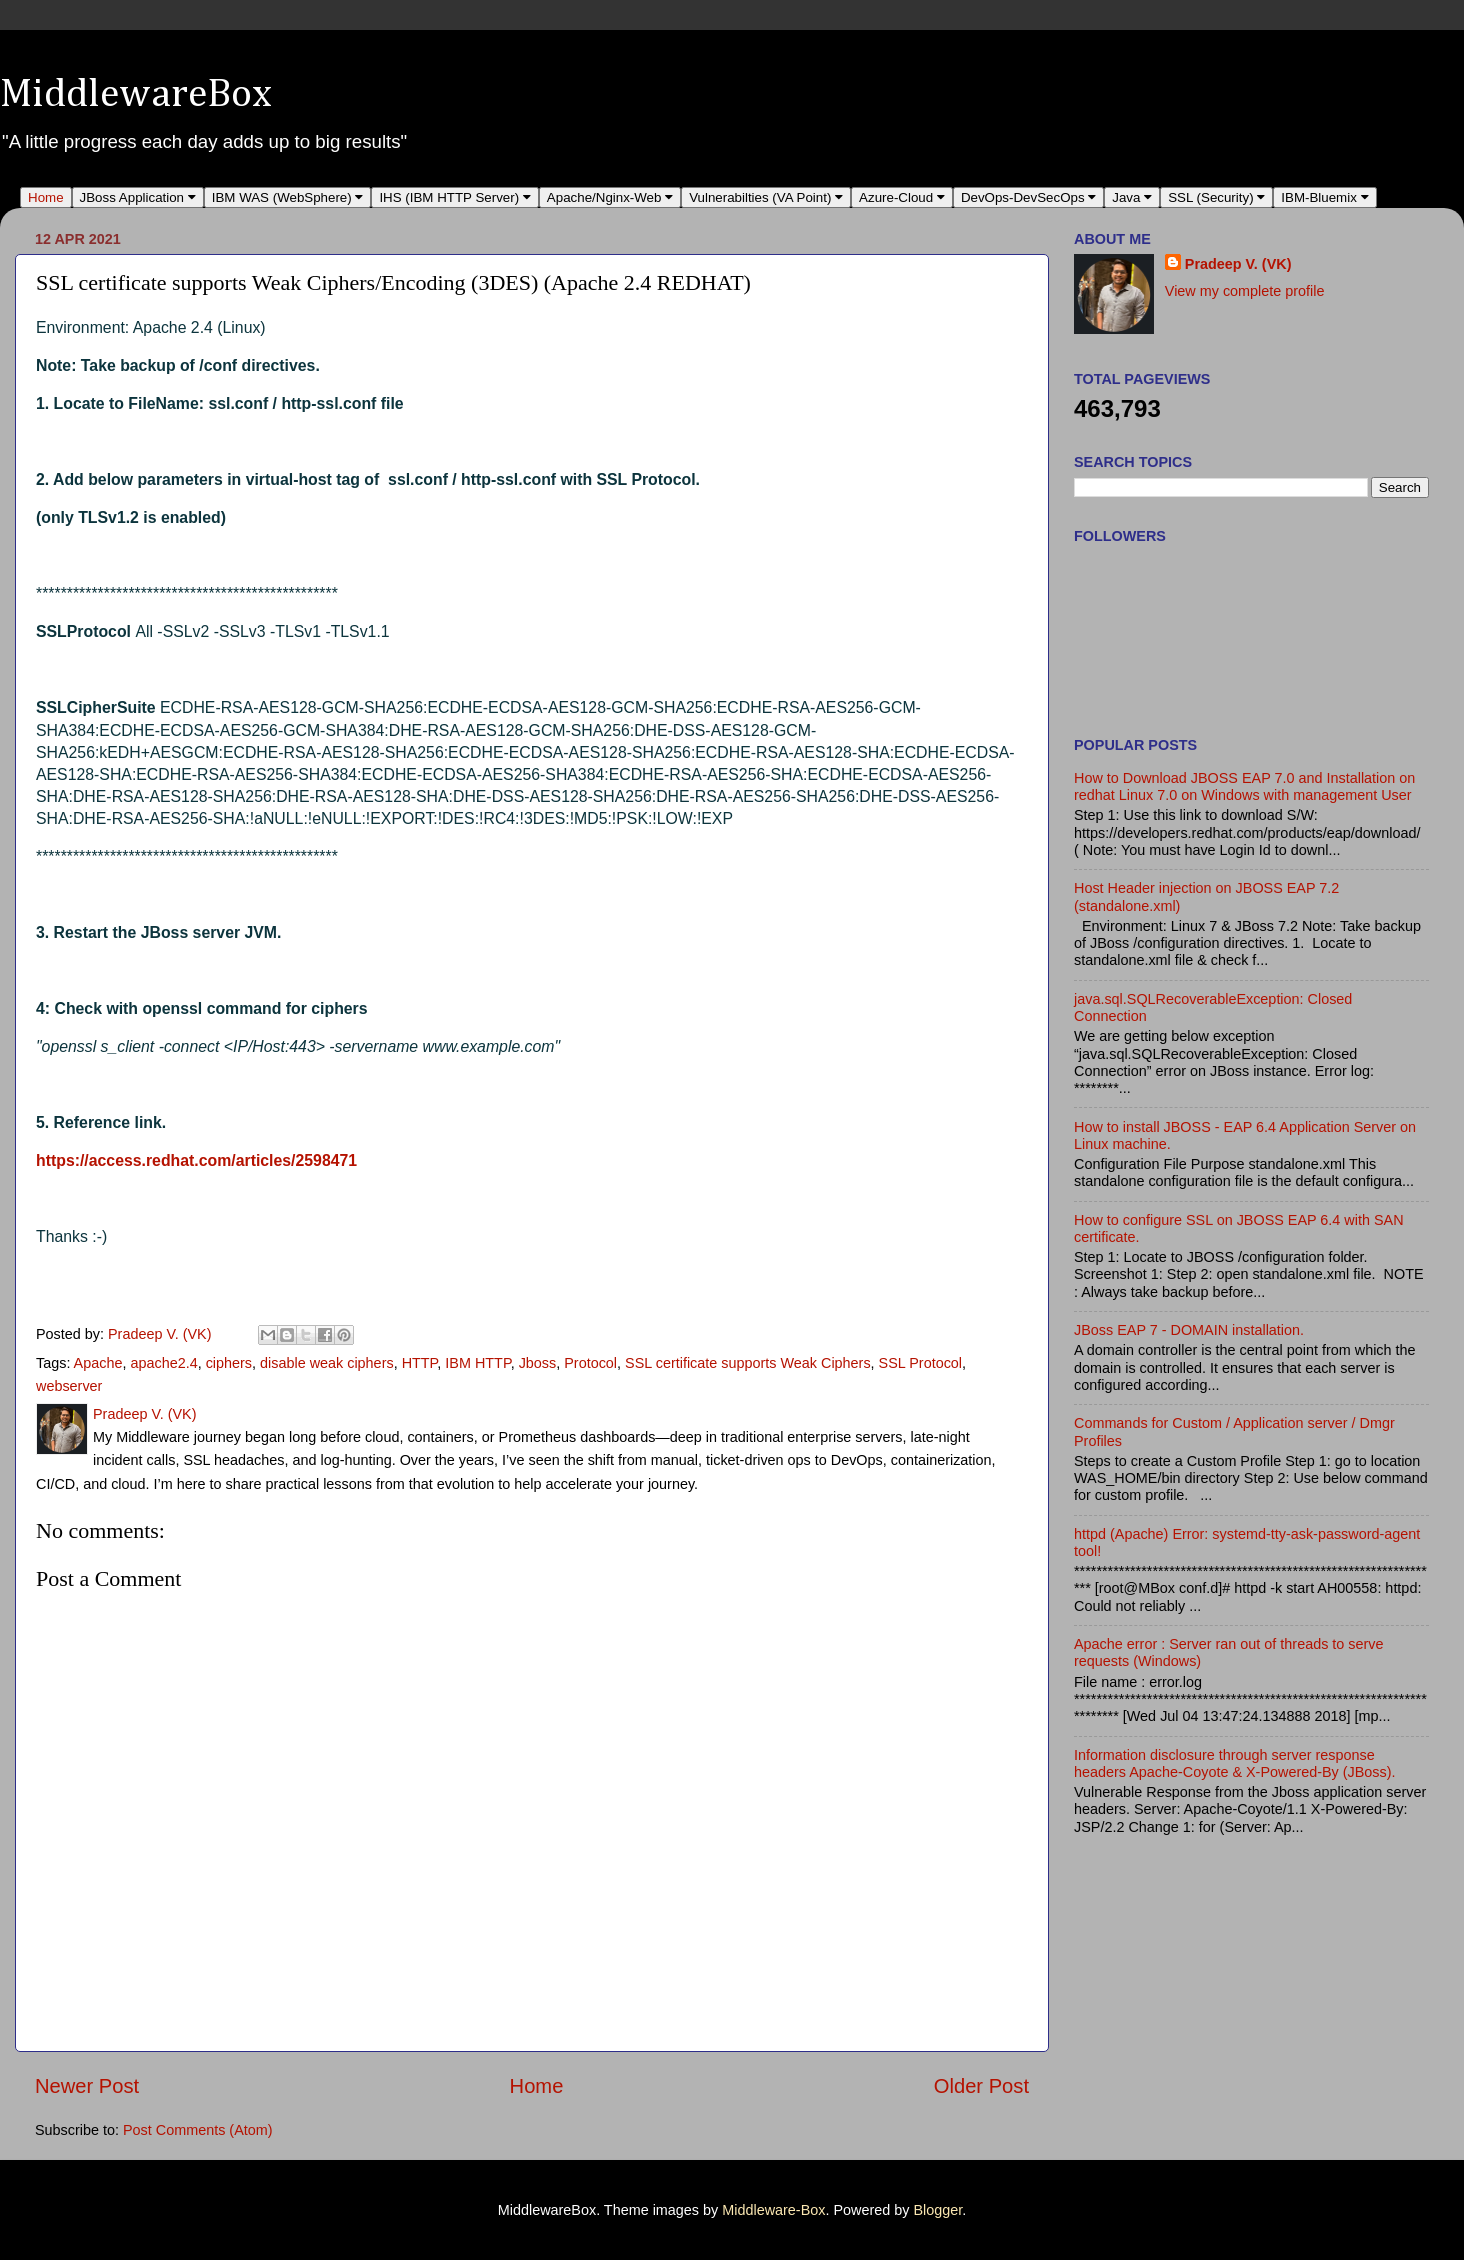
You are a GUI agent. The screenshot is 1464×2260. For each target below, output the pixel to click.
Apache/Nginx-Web (610, 197)
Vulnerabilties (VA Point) (766, 197)
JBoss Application (138, 197)
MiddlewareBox (136, 95)
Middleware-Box (773, 2210)
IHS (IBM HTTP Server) (454, 197)
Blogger (937, 2210)
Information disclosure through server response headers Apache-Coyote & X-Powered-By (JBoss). (1235, 1763)
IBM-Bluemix (1324, 197)
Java (1132, 197)
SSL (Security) (1216, 197)
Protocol (590, 1363)
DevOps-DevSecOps (1028, 197)
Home (46, 197)
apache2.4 (163, 1363)
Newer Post (87, 2086)
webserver (69, 1386)
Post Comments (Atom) (198, 2130)
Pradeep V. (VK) (1238, 264)
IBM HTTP (477, 1363)
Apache (98, 1363)
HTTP (420, 1363)
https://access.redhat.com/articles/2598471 (196, 1160)
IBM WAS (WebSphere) (288, 197)
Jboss (538, 1363)
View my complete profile (1245, 291)
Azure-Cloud (902, 197)
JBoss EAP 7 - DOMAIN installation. (1189, 1330)
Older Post (981, 2086)
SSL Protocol (920, 1363)
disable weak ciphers (327, 1363)
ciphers (229, 1363)
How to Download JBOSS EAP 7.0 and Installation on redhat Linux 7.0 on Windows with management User (1244, 786)
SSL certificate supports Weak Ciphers (748, 1363)
